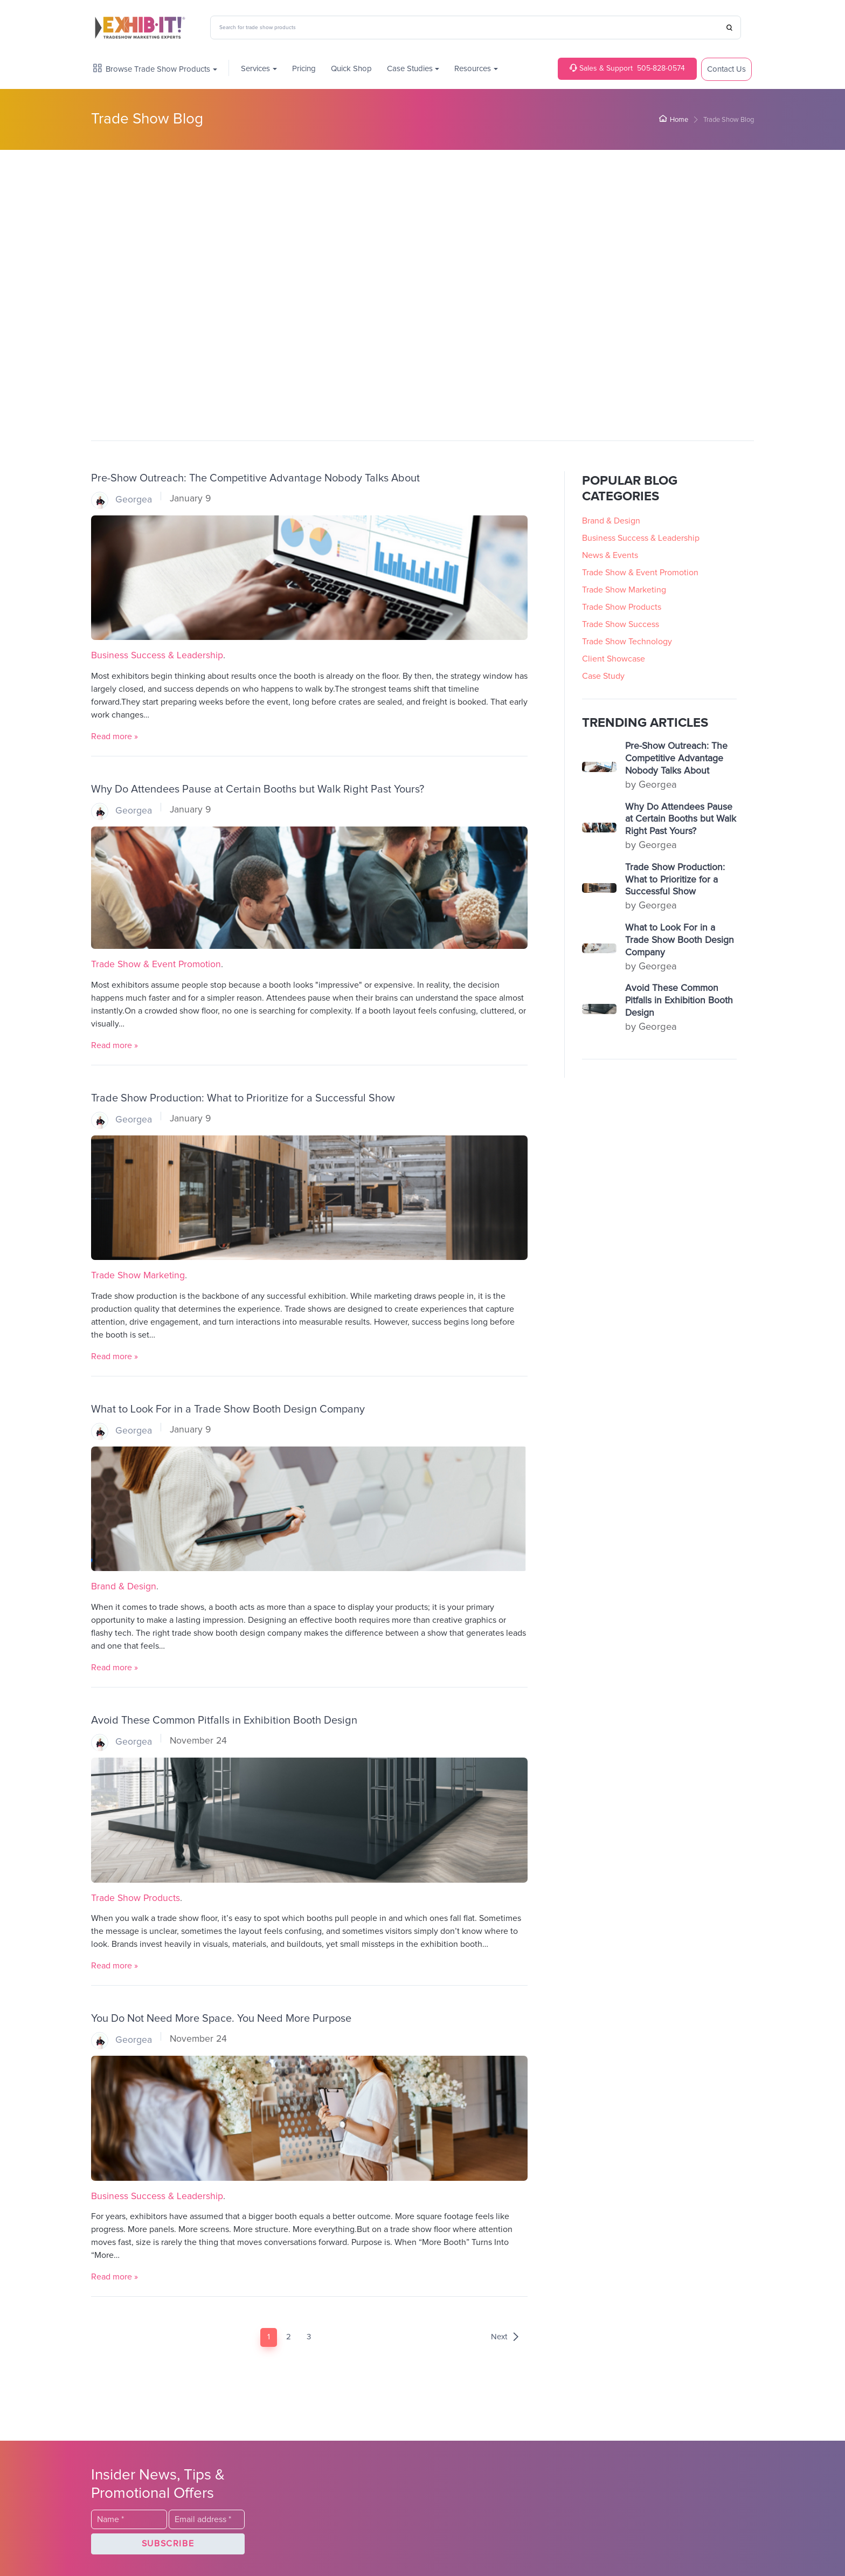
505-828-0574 (627, 68)
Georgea (121, 500)
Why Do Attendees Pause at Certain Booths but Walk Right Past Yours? (257, 789)
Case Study (603, 675)
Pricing (304, 69)
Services (255, 69)
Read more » (114, 736)
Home (673, 119)
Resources (472, 69)
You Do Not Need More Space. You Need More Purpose (221, 2018)
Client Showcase (613, 658)
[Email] (207, 2519)
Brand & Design (123, 1587)
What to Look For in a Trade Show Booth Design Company (228, 1409)
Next (505, 2337)
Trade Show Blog (147, 119)
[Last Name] (129, 2519)
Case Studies (410, 69)
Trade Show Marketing (138, 1275)
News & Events (610, 554)
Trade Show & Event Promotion (156, 964)
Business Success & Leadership (157, 655)
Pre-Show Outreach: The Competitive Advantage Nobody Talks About (255, 478)
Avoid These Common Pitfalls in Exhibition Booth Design (224, 1720)
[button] (168, 2544)
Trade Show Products (135, 1898)
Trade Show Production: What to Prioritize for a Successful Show (243, 1098)
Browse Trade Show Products (151, 68)
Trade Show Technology (627, 641)
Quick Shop (351, 69)
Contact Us (726, 69)
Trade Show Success (620, 623)
